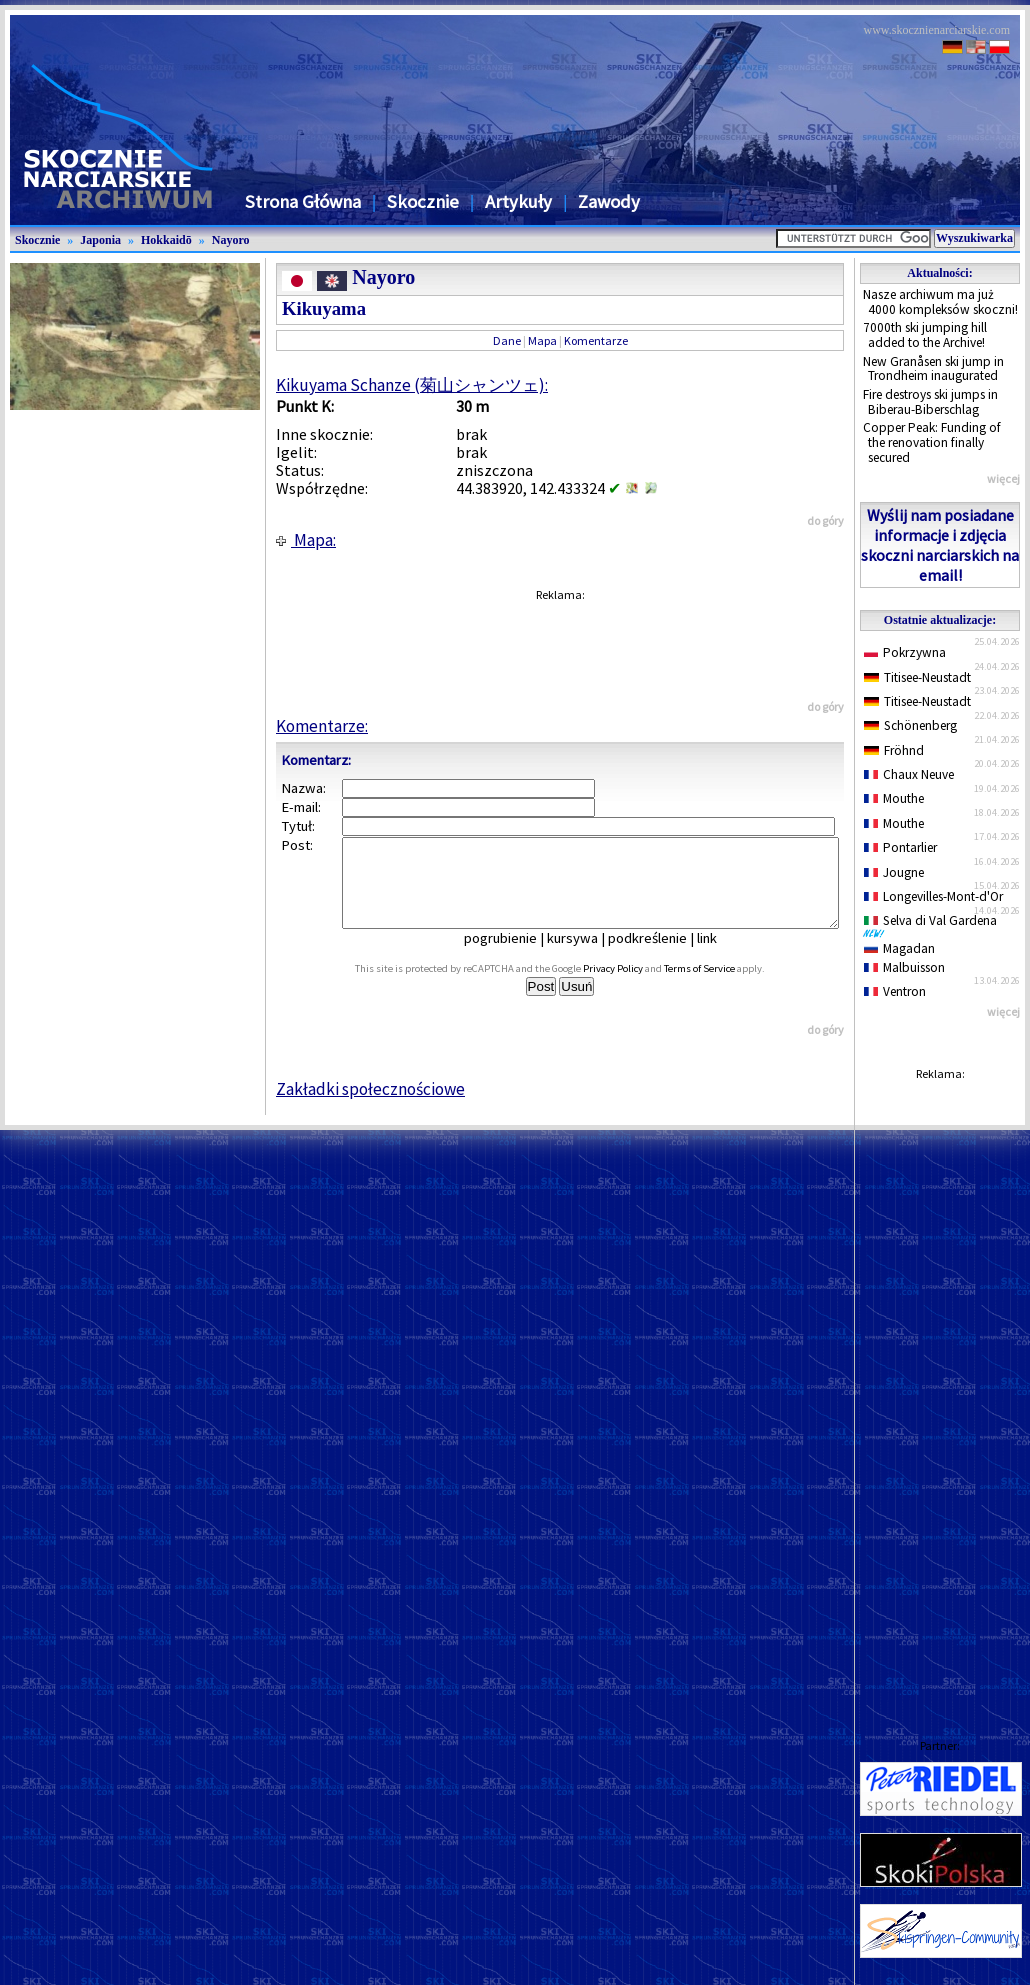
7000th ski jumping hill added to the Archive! (925, 335)
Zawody (609, 201)
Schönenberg (910, 725)
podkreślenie (661, 956)
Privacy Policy (635, 986)
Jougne (894, 872)
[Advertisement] (940, 1390)
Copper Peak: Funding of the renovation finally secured (932, 442)
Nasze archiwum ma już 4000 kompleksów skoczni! (940, 302)
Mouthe (894, 798)
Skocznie (423, 201)
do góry (825, 520)
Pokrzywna (905, 652)
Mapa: (306, 540)
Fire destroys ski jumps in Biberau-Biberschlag (930, 402)
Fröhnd (894, 750)
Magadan (899, 948)
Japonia (100, 240)
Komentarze (596, 340)
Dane (507, 340)
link (721, 956)
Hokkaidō (166, 240)
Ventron (895, 991)
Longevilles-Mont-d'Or (933, 896)
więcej (1003, 478)
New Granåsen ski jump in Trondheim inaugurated (933, 369)
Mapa (542, 340)
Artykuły (518, 201)
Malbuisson (904, 967)
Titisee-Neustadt (917, 677)
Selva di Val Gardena (934, 925)
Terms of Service (721, 986)
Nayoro (231, 240)
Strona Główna (303, 201)
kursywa (586, 956)
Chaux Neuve (909, 774)
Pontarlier (900, 847)
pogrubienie (514, 956)
